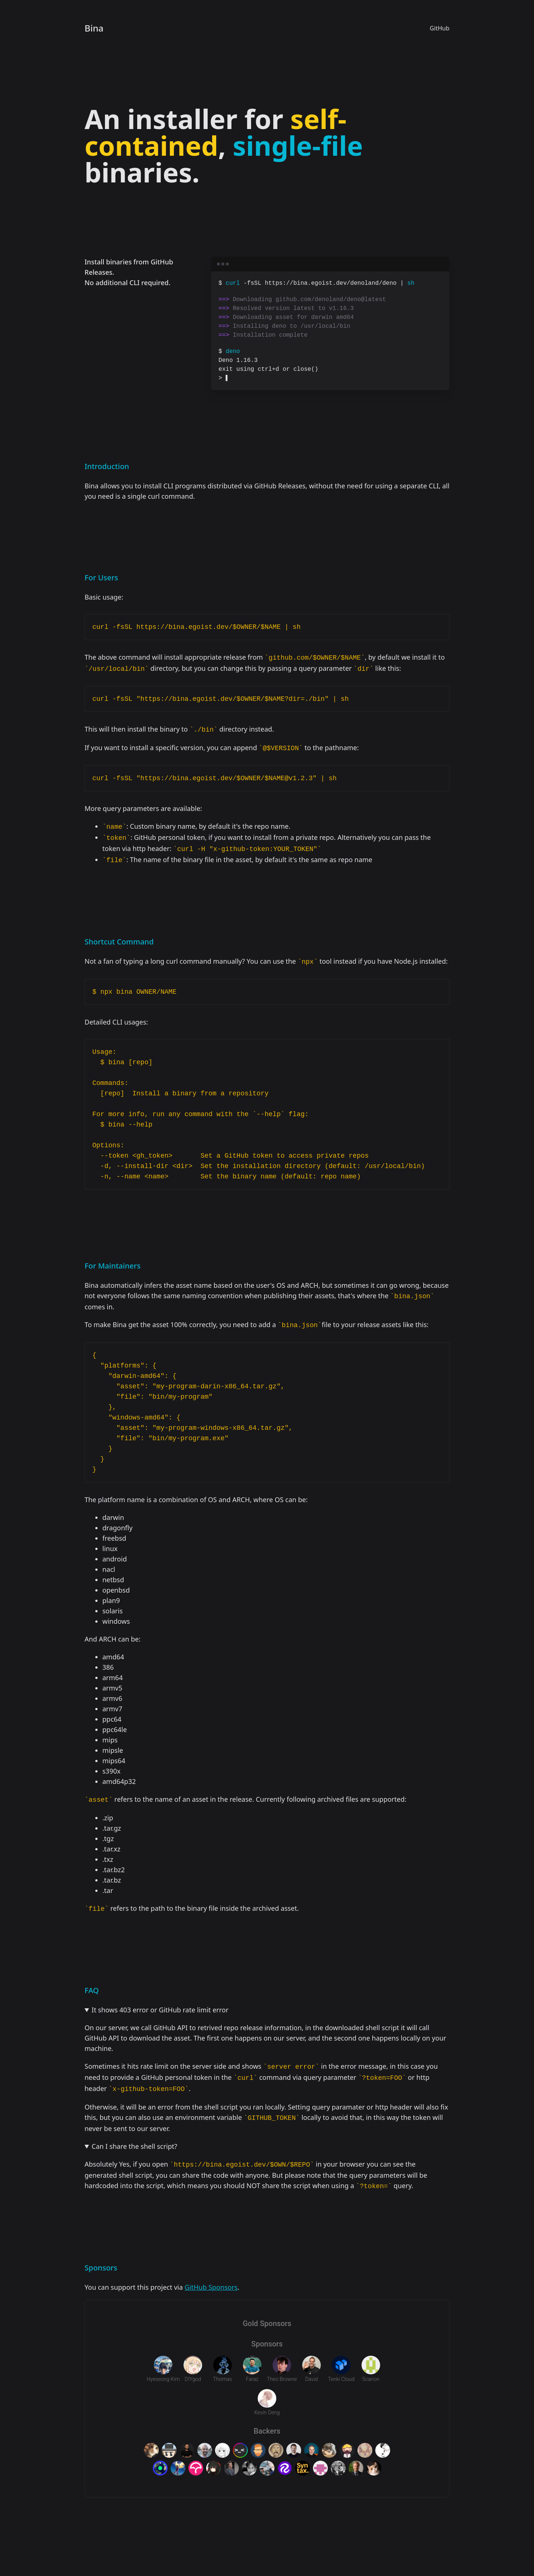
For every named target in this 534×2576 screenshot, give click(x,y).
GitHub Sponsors (211, 2287)
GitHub (439, 28)
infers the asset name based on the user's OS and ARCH (231, 1285)
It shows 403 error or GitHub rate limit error (160, 2009)
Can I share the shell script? (134, 2146)
